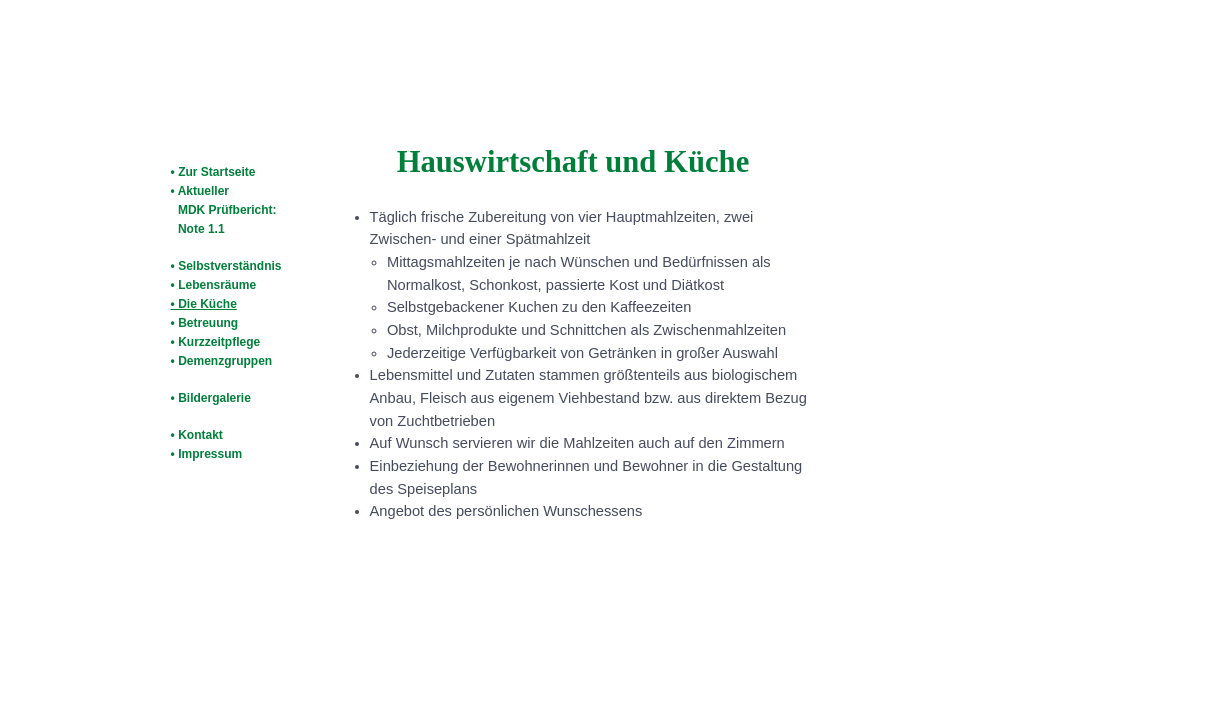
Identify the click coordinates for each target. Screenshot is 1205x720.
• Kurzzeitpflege (216, 342)
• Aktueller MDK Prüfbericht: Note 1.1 (222, 210)
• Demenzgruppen (222, 361)
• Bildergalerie (211, 398)
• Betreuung (205, 323)
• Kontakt (197, 435)
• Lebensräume (214, 285)
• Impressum (207, 454)
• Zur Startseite (213, 172)
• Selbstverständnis (226, 266)
